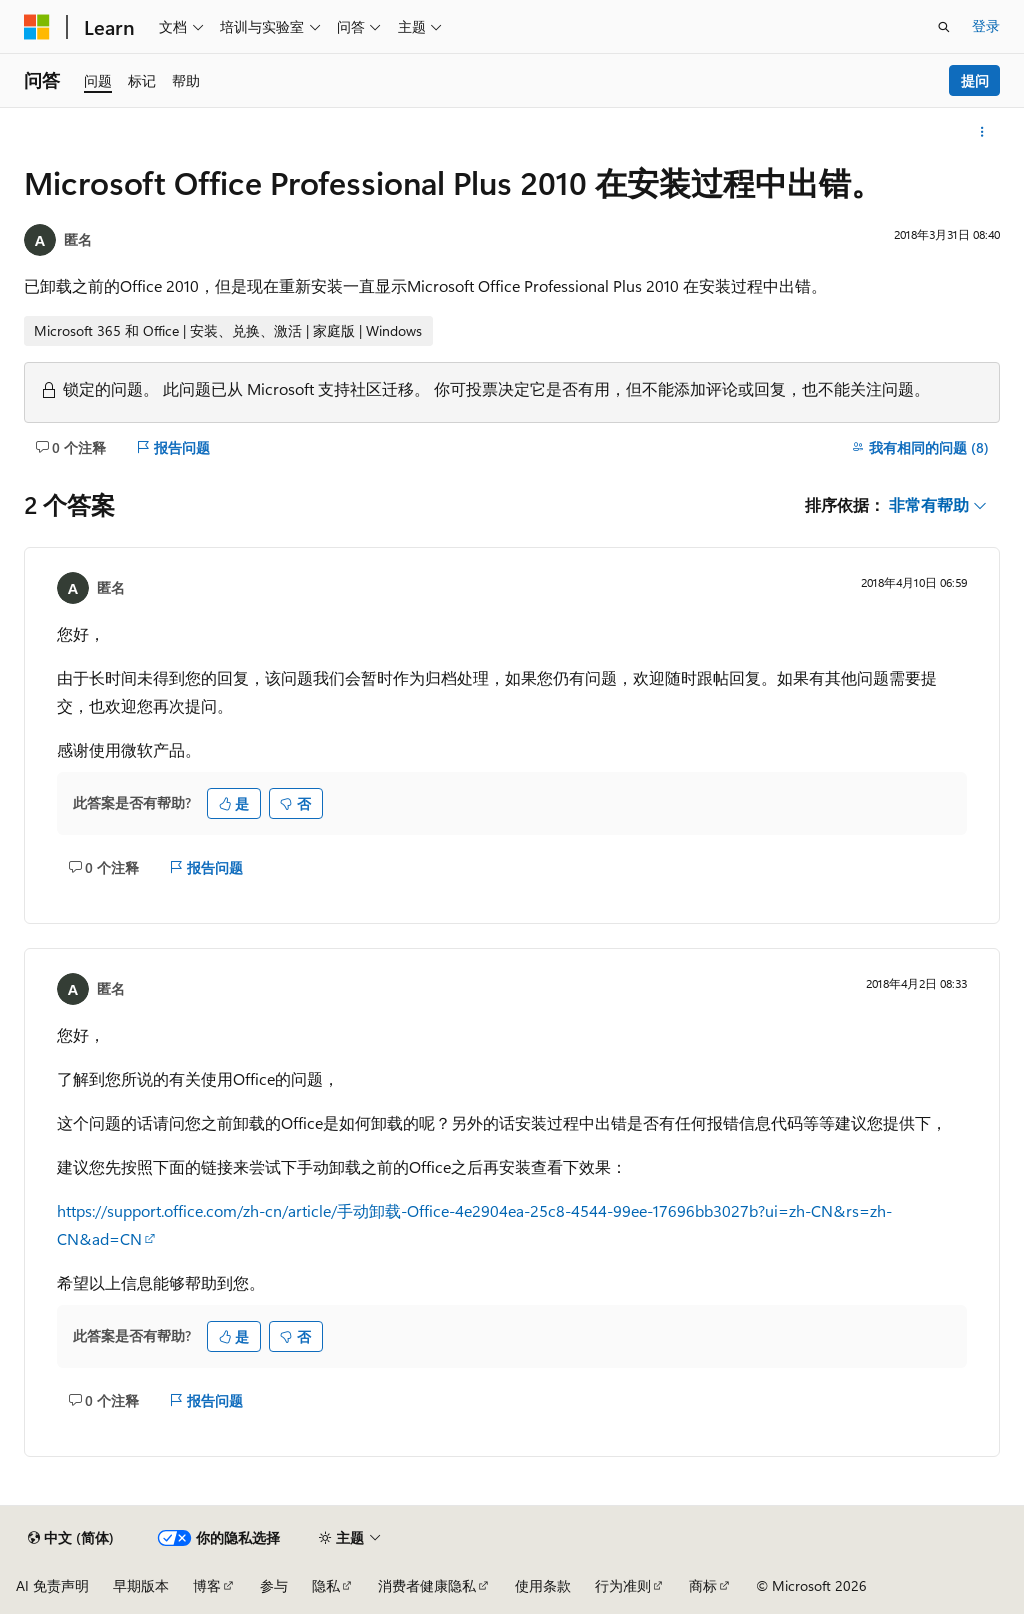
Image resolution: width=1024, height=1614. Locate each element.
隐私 (326, 1585)
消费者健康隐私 (427, 1585)
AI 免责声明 (52, 1585)
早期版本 (141, 1585)
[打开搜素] (944, 27)
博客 (207, 1585)
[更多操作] (982, 132)
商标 (703, 1585)
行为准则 (623, 1585)
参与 (274, 1585)
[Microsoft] (37, 27)
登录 (986, 25)
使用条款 (543, 1585)
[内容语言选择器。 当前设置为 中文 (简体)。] (71, 1538)
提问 (975, 80)
